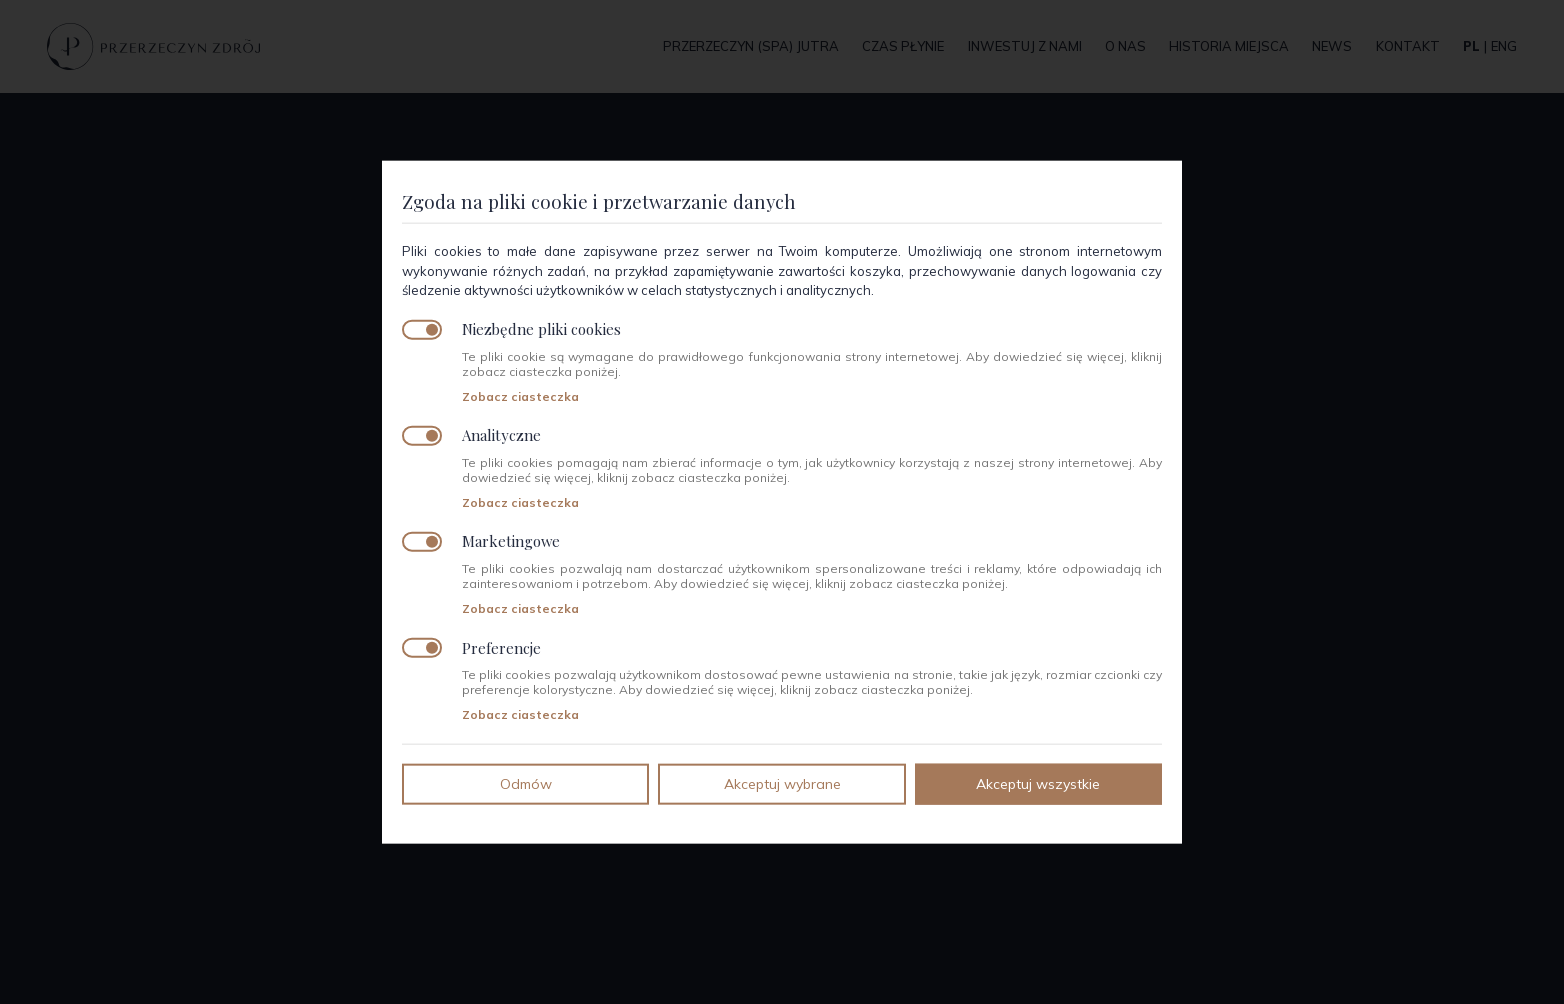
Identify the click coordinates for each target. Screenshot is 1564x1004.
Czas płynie (903, 46)
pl (1471, 46)
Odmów (526, 783)
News (1332, 46)
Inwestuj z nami (1025, 46)
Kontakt (1408, 46)
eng (1504, 46)
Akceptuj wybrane (782, 783)
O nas (1125, 46)
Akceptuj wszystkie (1038, 783)
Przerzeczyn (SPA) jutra (751, 46)
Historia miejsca (1229, 46)
